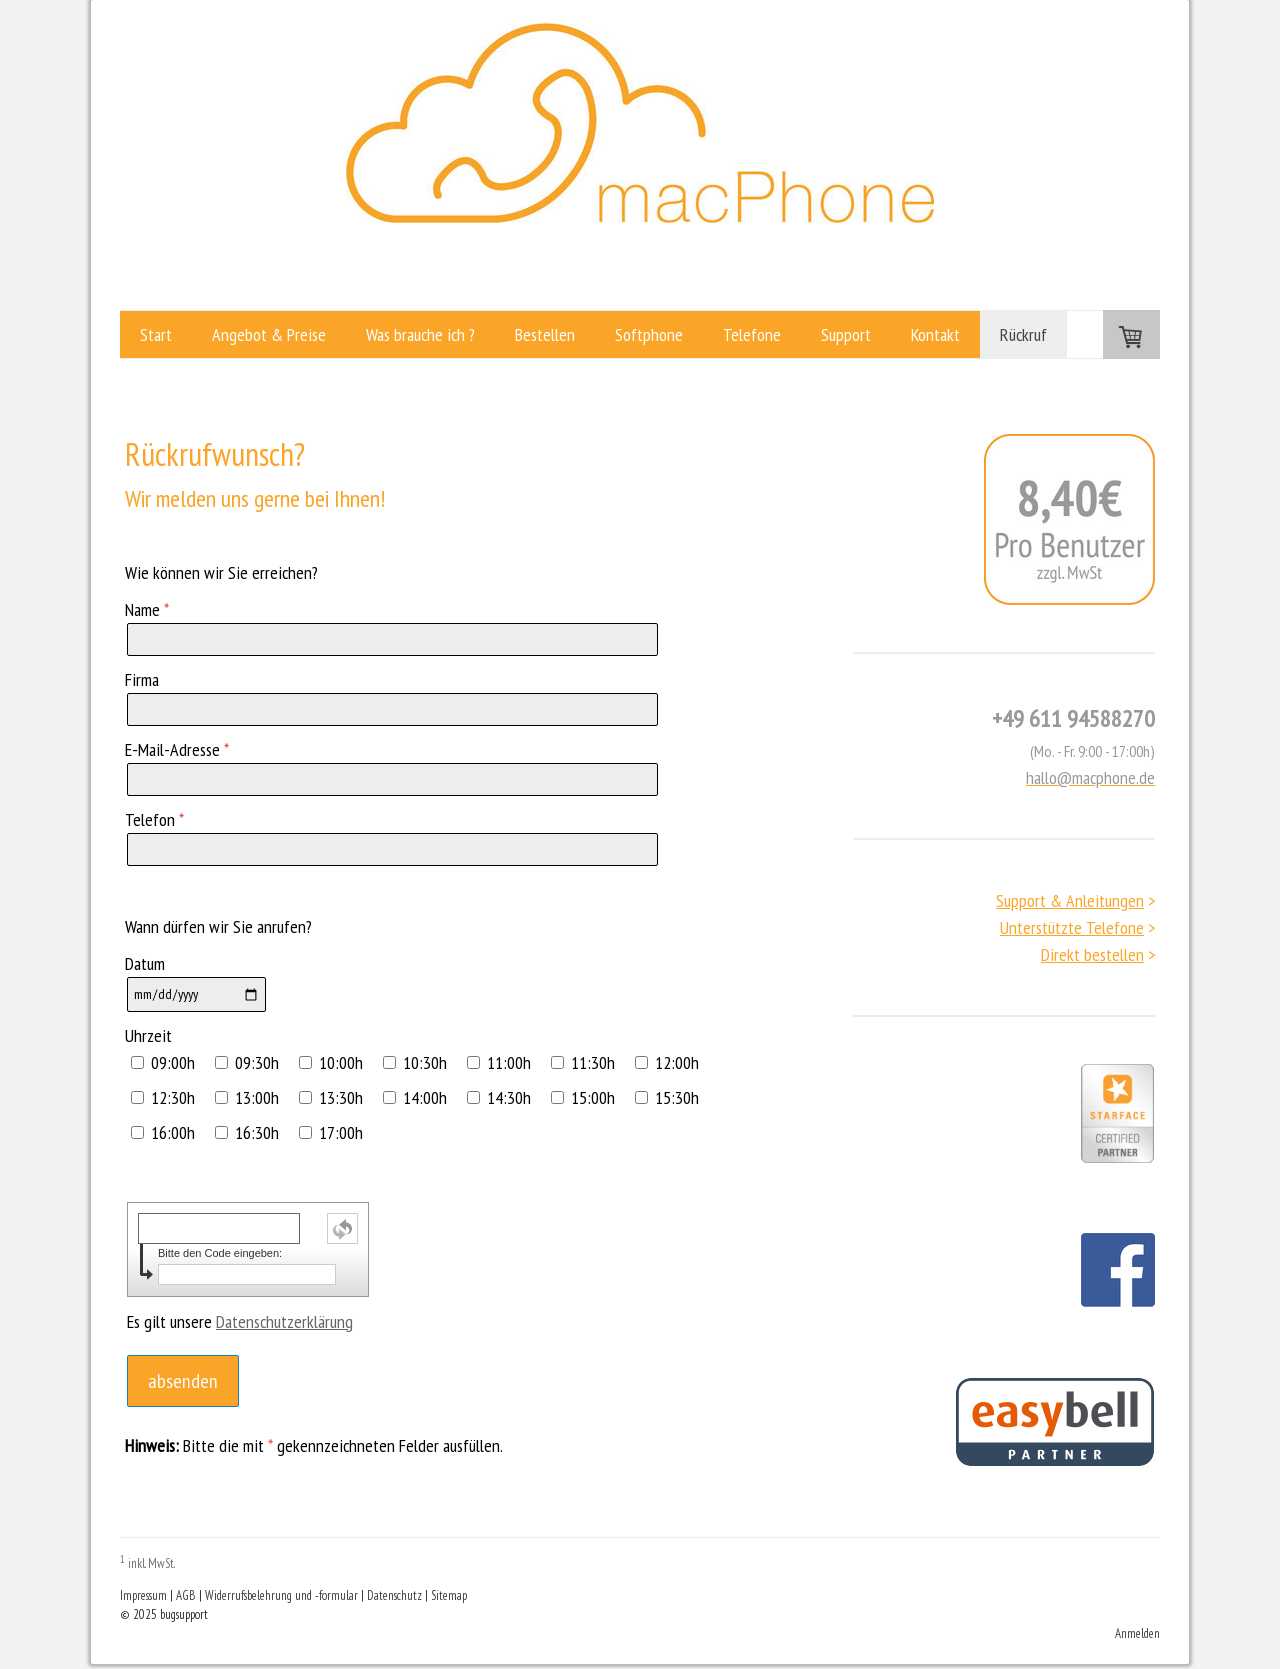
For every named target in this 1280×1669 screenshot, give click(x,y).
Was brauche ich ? (420, 334)
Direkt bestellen (1092, 954)
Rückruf (1023, 334)
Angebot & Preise (269, 334)
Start (156, 334)
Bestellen (545, 334)
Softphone (649, 334)
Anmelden (1137, 1633)
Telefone (752, 334)
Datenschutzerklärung (284, 1321)
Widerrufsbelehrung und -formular (281, 1595)
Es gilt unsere (240, 1321)
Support (846, 334)
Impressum (143, 1595)
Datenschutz (394, 1595)
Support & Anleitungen (1070, 900)
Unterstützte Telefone (1072, 927)
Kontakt (935, 334)
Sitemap (449, 1595)
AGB (186, 1595)
